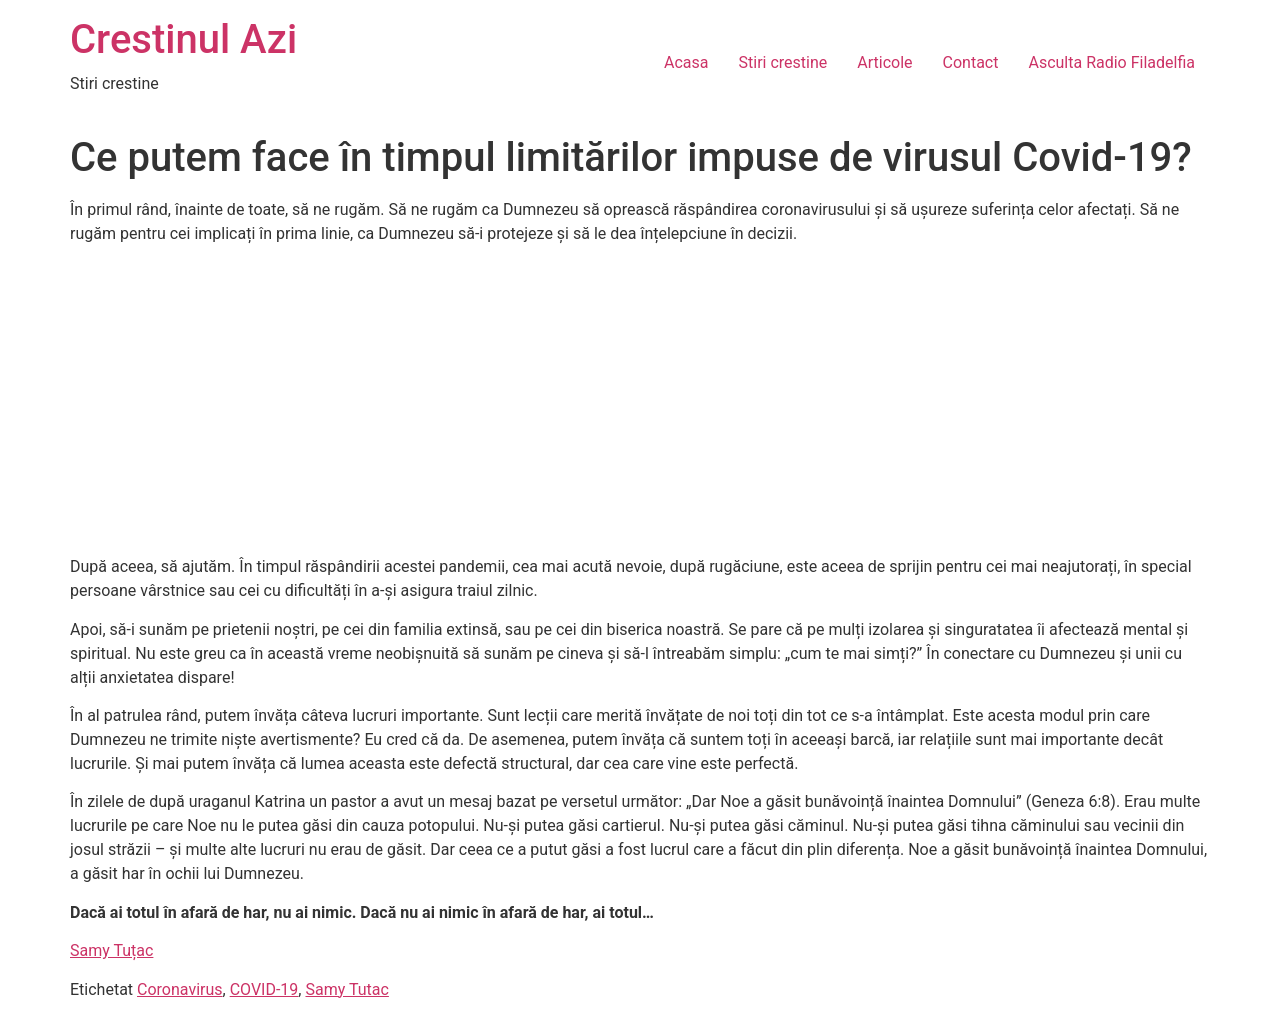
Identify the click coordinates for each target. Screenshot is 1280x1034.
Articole (884, 62)
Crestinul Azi (183, 39)
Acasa (686, 62)
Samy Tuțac (111, 950)
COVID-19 (264, 989)
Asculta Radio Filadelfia (1111, 62)
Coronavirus (180, 989)
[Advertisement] (640, 401)
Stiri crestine (783, 62)
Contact (971, 62)
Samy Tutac (346, 989)
